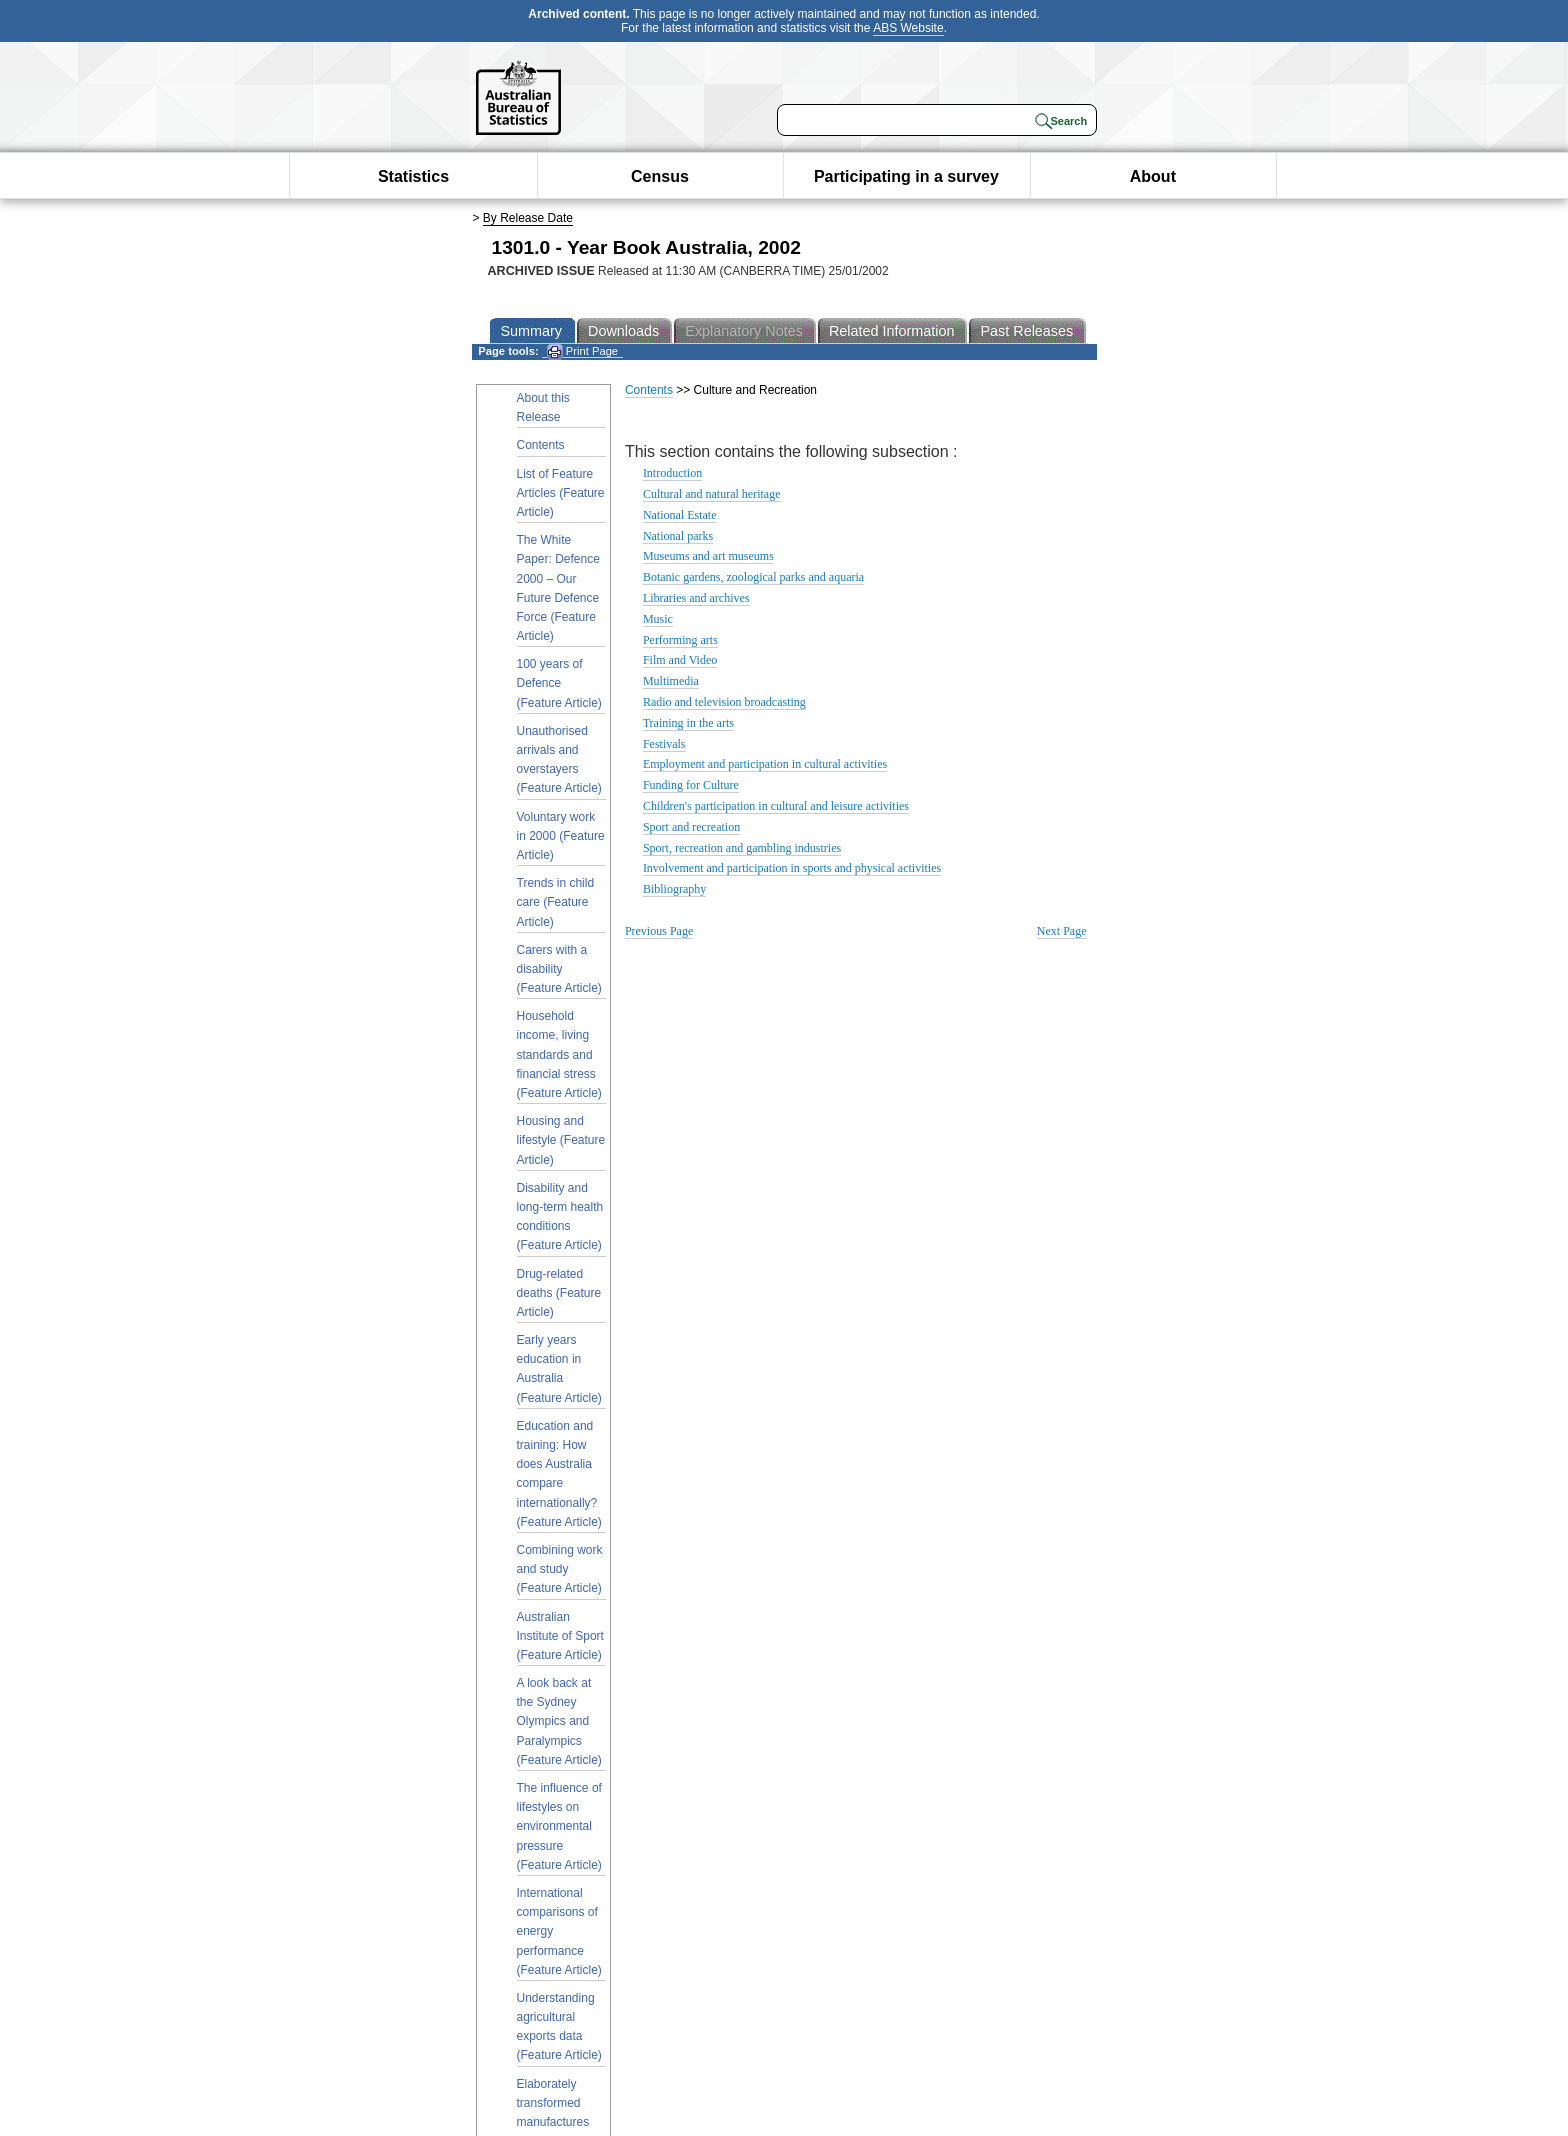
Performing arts (680, 640)
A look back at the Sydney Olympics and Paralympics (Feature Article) (559, 1721)
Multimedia (671, 681)
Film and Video (680, 660)
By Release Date (528, 218)
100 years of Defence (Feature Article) (559, 683)
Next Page (1062, 931)
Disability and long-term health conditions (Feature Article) (560, 1217)
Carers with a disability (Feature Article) (559, 969)
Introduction (672, 473)
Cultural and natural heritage (712, 494)
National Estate (680, 515)
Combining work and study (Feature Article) (560, 1569)
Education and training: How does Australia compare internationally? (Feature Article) (559, 1474)
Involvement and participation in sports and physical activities (792, 868)
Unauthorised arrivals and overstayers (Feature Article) (559, 760)
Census (660, 176)
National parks (678, 536)
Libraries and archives (696, 598)
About (1153, 176)
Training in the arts (688, 723)
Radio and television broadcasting (724, 702)
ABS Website (908, 28)
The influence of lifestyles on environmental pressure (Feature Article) (559, 1826)
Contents (541, 445)
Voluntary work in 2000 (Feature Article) (561, 836)
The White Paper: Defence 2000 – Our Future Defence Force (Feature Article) (558, 588)
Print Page (582, 351)
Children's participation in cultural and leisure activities (776, 806)
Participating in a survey (906, 176)
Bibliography (674, 889)
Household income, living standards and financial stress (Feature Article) (559, 1054)
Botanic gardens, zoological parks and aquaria (753, 577)
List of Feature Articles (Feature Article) (561, 493)
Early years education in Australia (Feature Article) (559, 1369)
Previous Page (659, 931)
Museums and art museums (708, 556)
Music (658, 619)
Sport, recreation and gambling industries (742, 848)
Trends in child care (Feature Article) (556, 902)
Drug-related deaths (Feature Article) (559, 1293)
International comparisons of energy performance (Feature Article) (559, 1931)
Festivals (664, 744)
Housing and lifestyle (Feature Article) (561, 1140)
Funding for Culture (691, 785)
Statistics (413, 176)
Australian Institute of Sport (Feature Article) (560, 1636)
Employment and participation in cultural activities (765, 764)
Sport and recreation (691, 827)
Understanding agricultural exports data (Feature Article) (559, 2027)
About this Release (543, 407)
